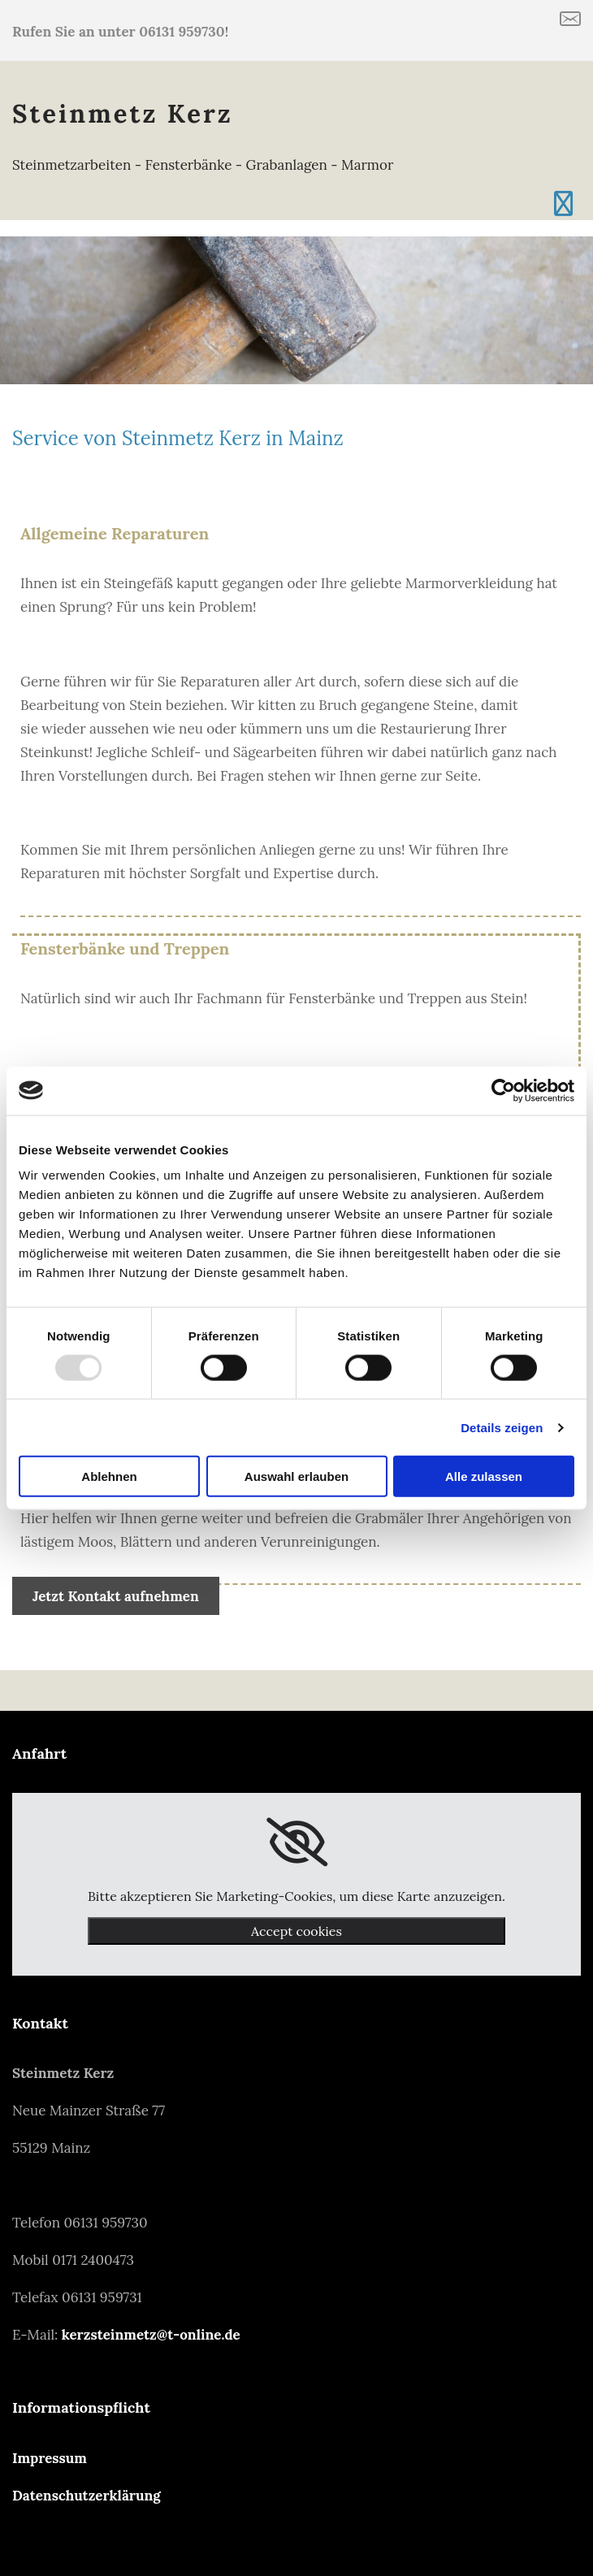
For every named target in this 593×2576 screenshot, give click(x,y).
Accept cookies (296, 1931)
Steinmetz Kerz (122, 113)
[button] (115, 1596)
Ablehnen (108, 1476)
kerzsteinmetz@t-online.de (151, 2335)
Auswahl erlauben (296, 1476)
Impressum (49, 2458)
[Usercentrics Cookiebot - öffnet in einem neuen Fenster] (503, 1090)
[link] (296, 1842)
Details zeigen (502, 1427)
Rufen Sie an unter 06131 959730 (118, 32)
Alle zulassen (483, 1476)
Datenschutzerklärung (86, 2496)
